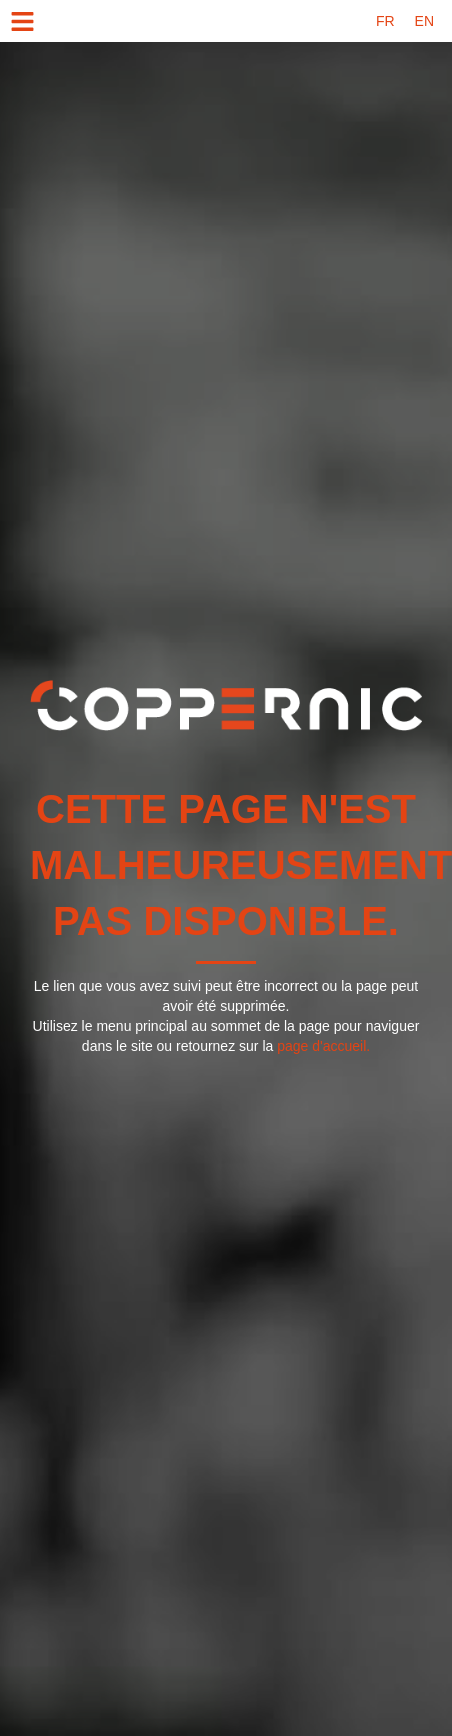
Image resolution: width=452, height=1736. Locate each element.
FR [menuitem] (385, 21)
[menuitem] (385, 21)
